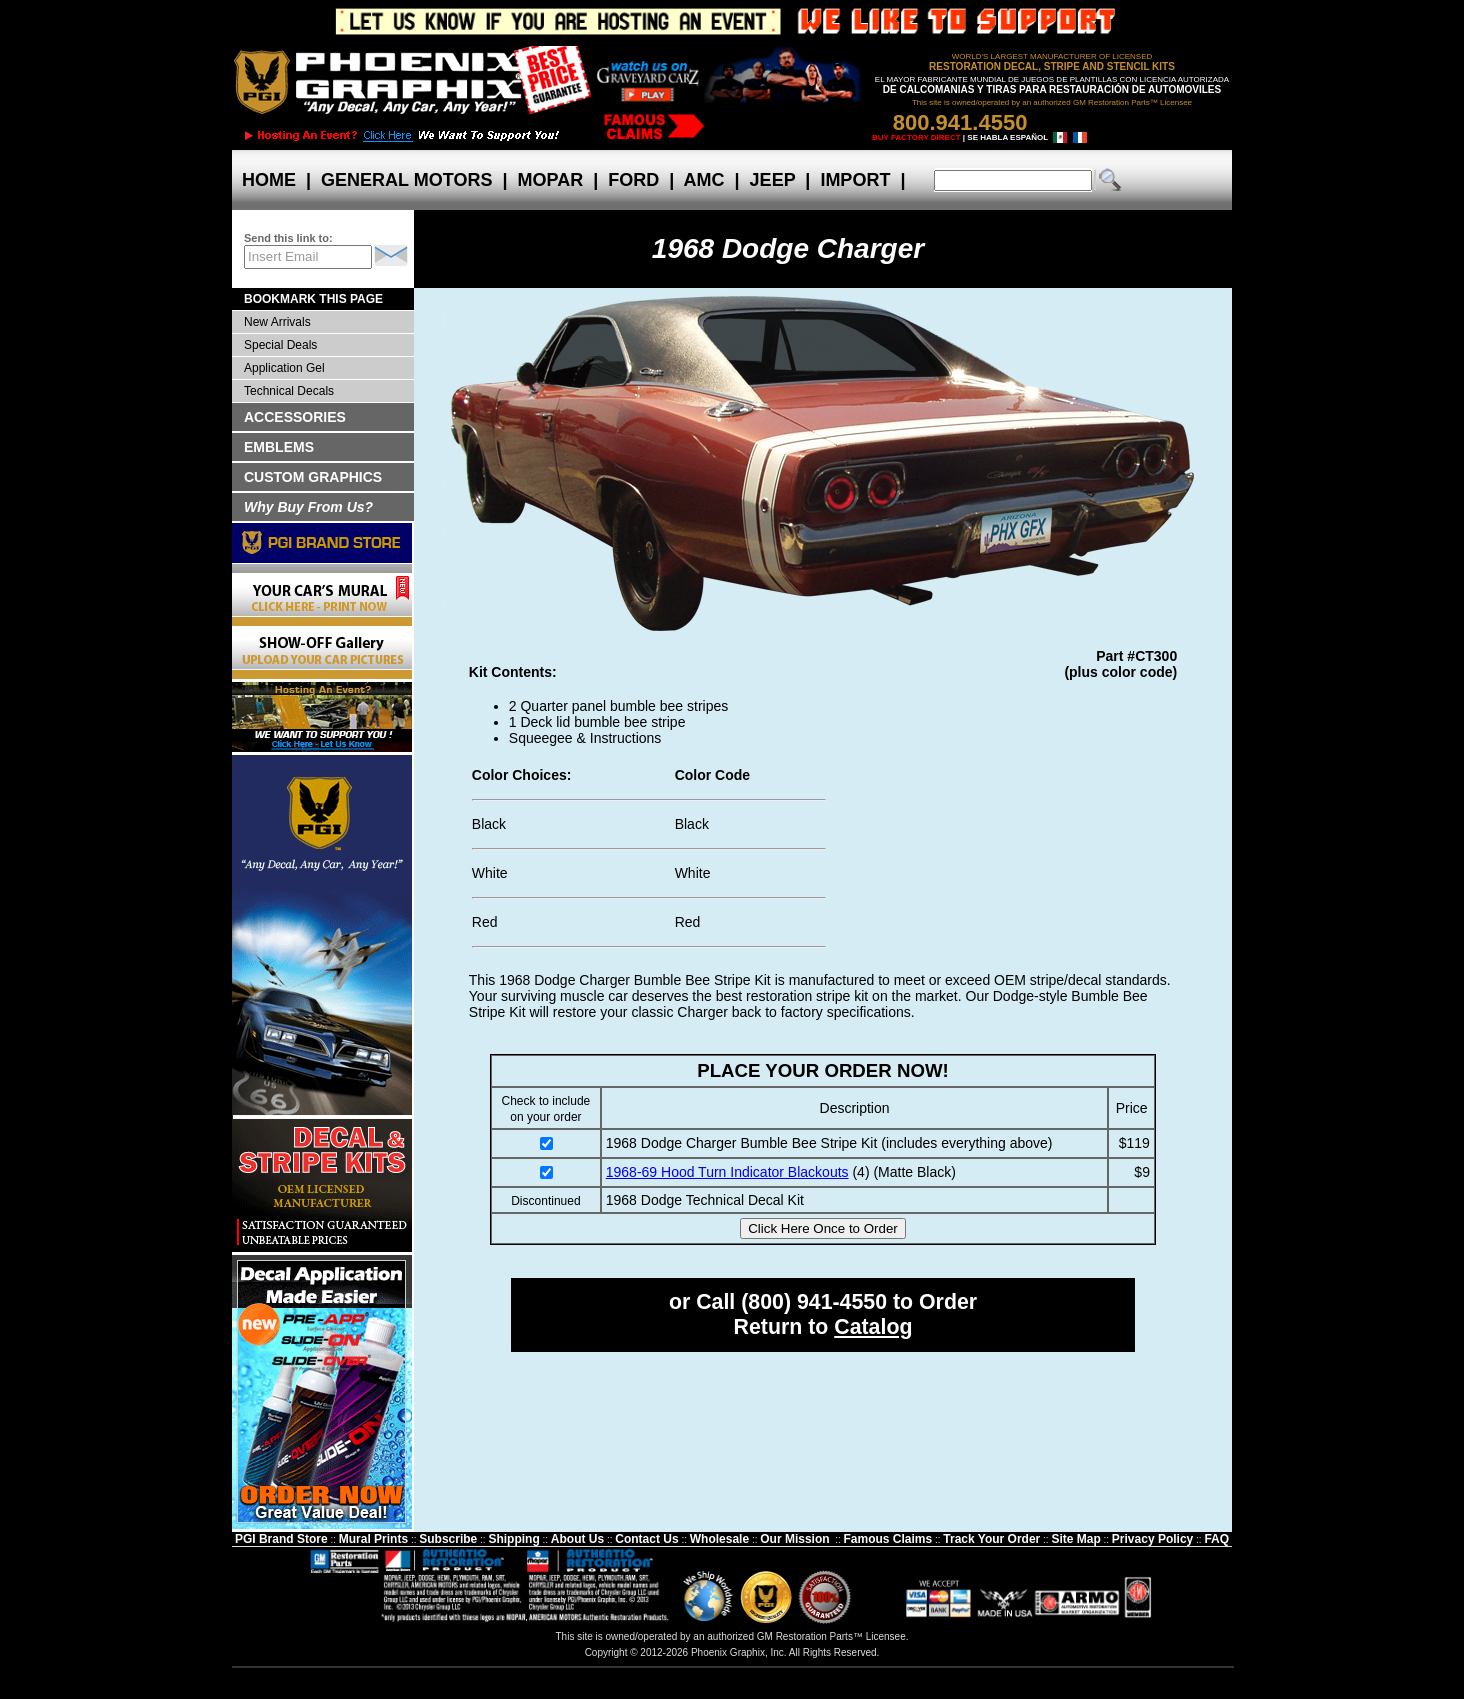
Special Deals (280, 345)
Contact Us (646, 1539)
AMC (704, 180)
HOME (269, 180)
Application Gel (284, 368)
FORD (633, 180)
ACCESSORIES (295, 417)
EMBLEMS (279, 447)
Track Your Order (991, 1539)
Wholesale (719, 1539)
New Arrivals (277, 322)
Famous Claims (888, 1539)
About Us (577, 1539)
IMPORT (855, 180)
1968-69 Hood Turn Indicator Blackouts (727, 1172)
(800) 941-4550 (814, 1302)
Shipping (513, 1539)
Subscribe (448, 1539)
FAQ (1216, 1539)
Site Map (1075, 1539)
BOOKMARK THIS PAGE (313, 299)
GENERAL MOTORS (406, 180)
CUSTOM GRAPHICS (313, 477)
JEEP (773, 180)
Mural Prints (373, 1539)
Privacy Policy (1152, 1539)
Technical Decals (289, 391)
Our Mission (794, 1539)
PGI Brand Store (281, 1539)
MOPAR (550, 180)
